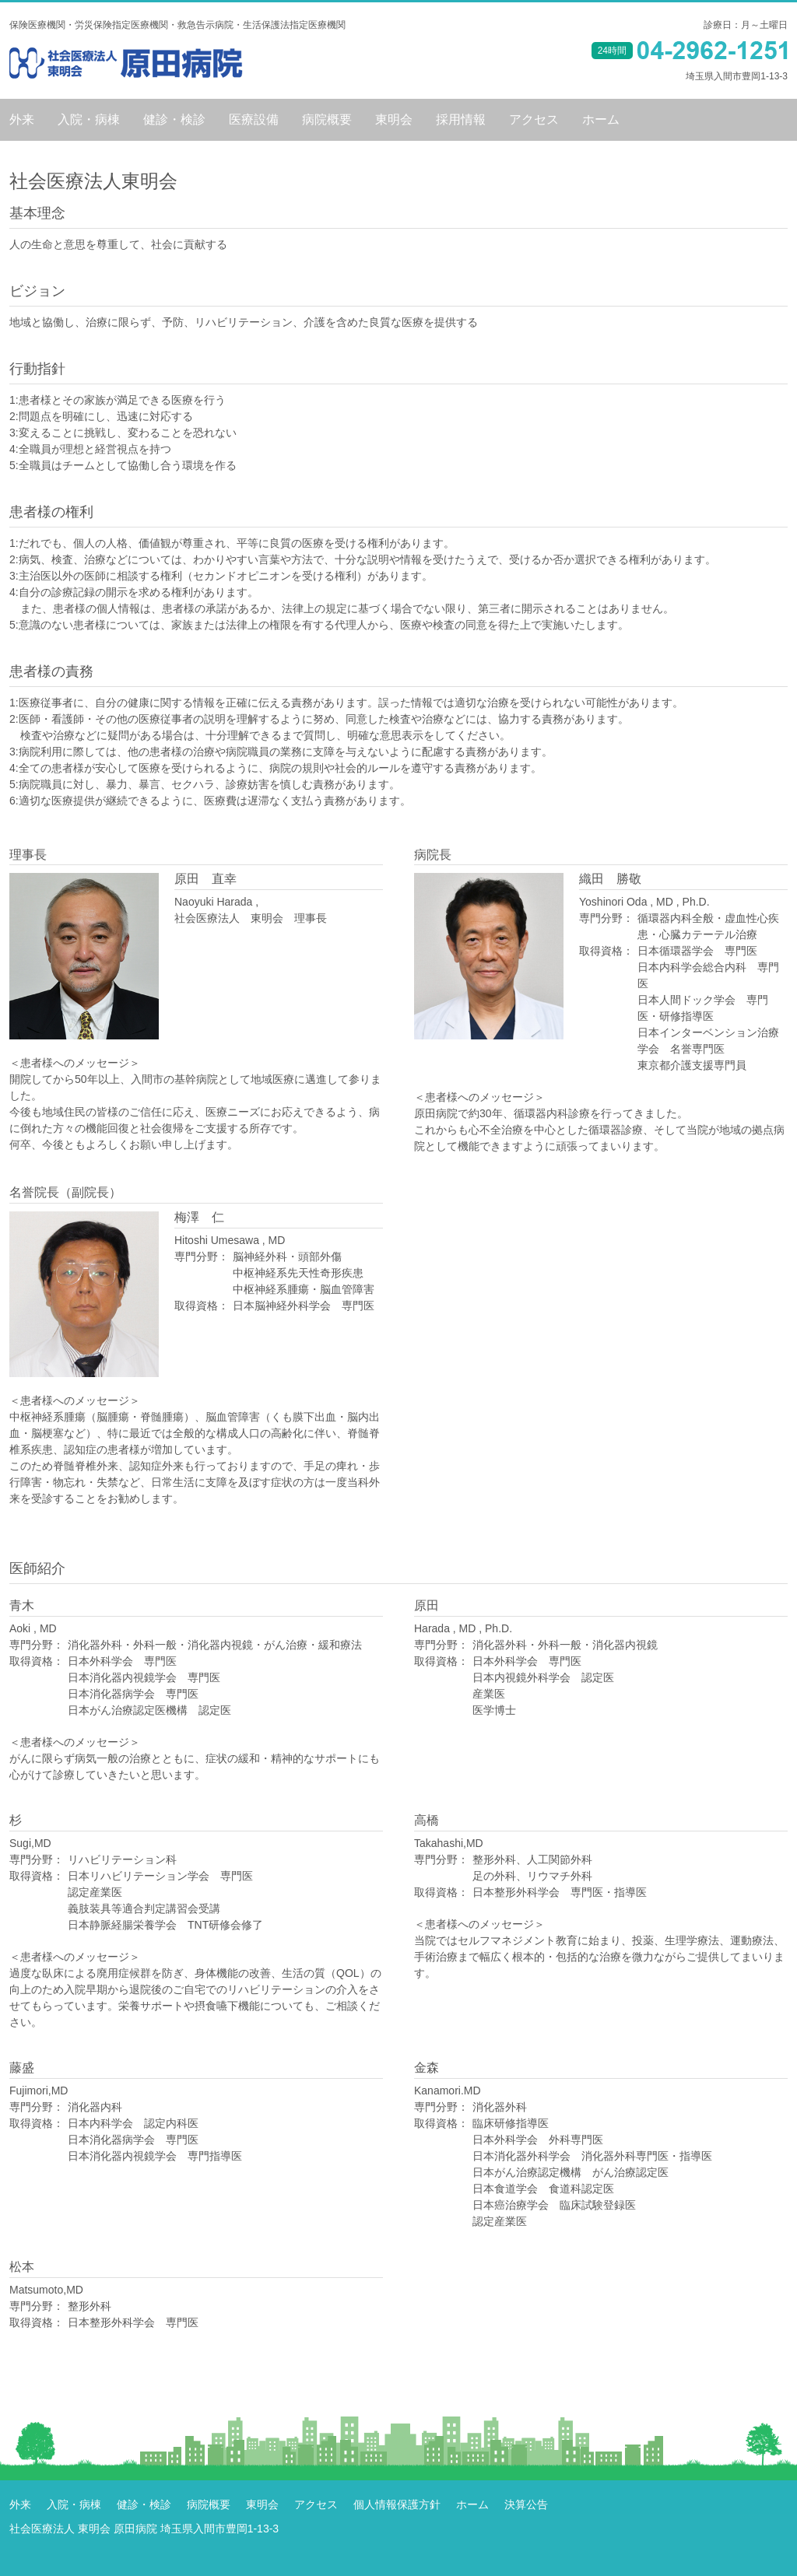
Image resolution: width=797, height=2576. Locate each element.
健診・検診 (174, 119)
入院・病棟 (89, 119)
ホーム (601, 119)
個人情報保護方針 (397, 2504)
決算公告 (526, 2504)
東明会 (394, 119)
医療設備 (254, 119)
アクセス (534, 119)
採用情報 (461, 119)
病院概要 (327, 119)
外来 (21, 119)
